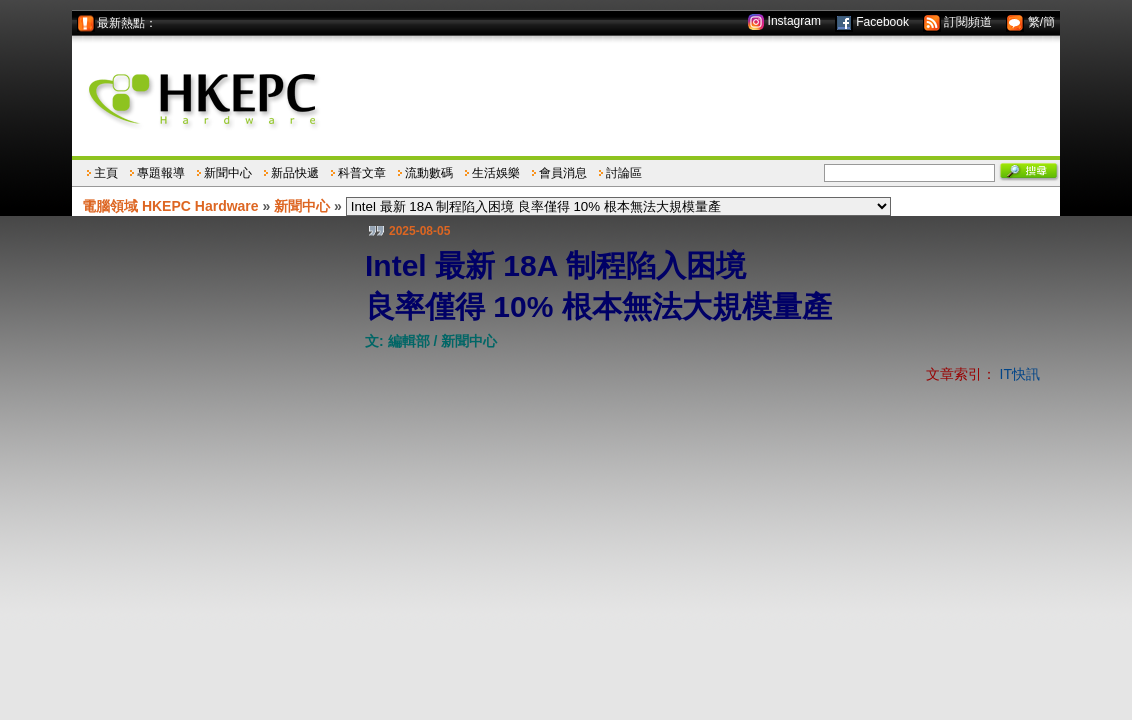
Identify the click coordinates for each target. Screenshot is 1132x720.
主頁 (106, 173)
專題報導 (161, 173)
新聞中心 (228, 173)
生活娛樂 (496, 173)
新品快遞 (295, 173)
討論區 (624, 173)
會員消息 (563, 173)
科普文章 (362, 173)
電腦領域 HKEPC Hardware (170, 206)
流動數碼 (429, 173)
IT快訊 (1020, 374)
